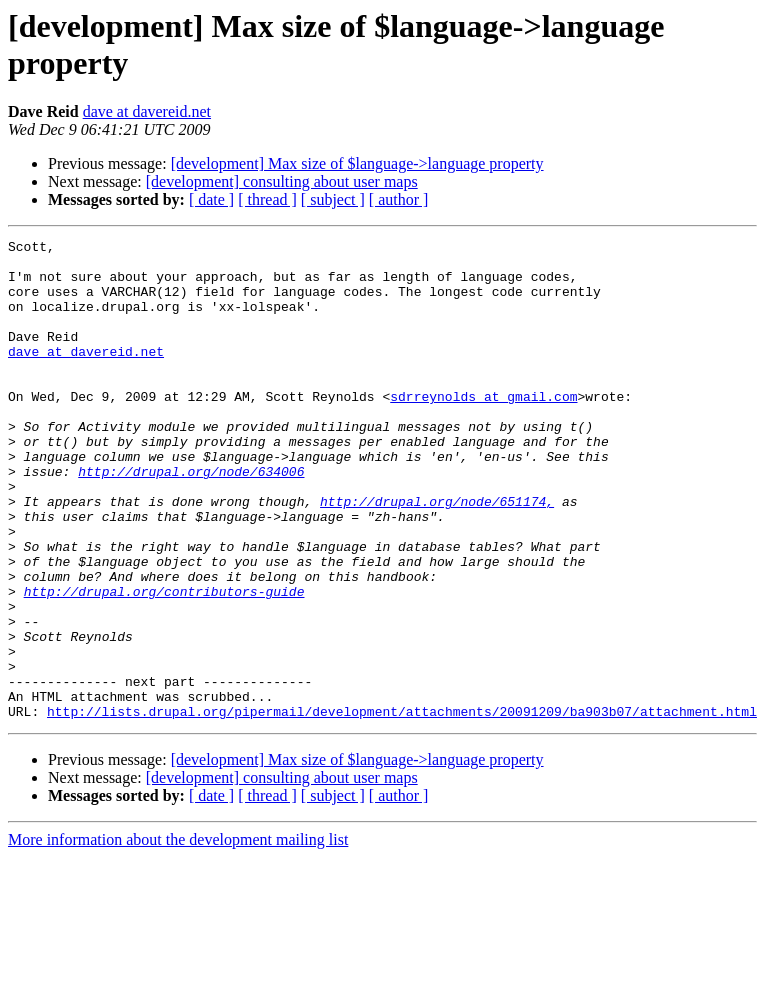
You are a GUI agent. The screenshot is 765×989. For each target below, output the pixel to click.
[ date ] (211, 199)
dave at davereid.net (147, 111)
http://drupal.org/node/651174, (437, 555)
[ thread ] (267, 199)
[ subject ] (333, 199)
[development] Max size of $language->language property (357, 163)
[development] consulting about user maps (282, 181)
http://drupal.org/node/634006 (191, 519)
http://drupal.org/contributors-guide (164, 663)
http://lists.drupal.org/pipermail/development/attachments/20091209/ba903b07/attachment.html (402, 807)
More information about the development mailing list (178, 935)
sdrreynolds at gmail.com (483, 429)
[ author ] (399, 199)
